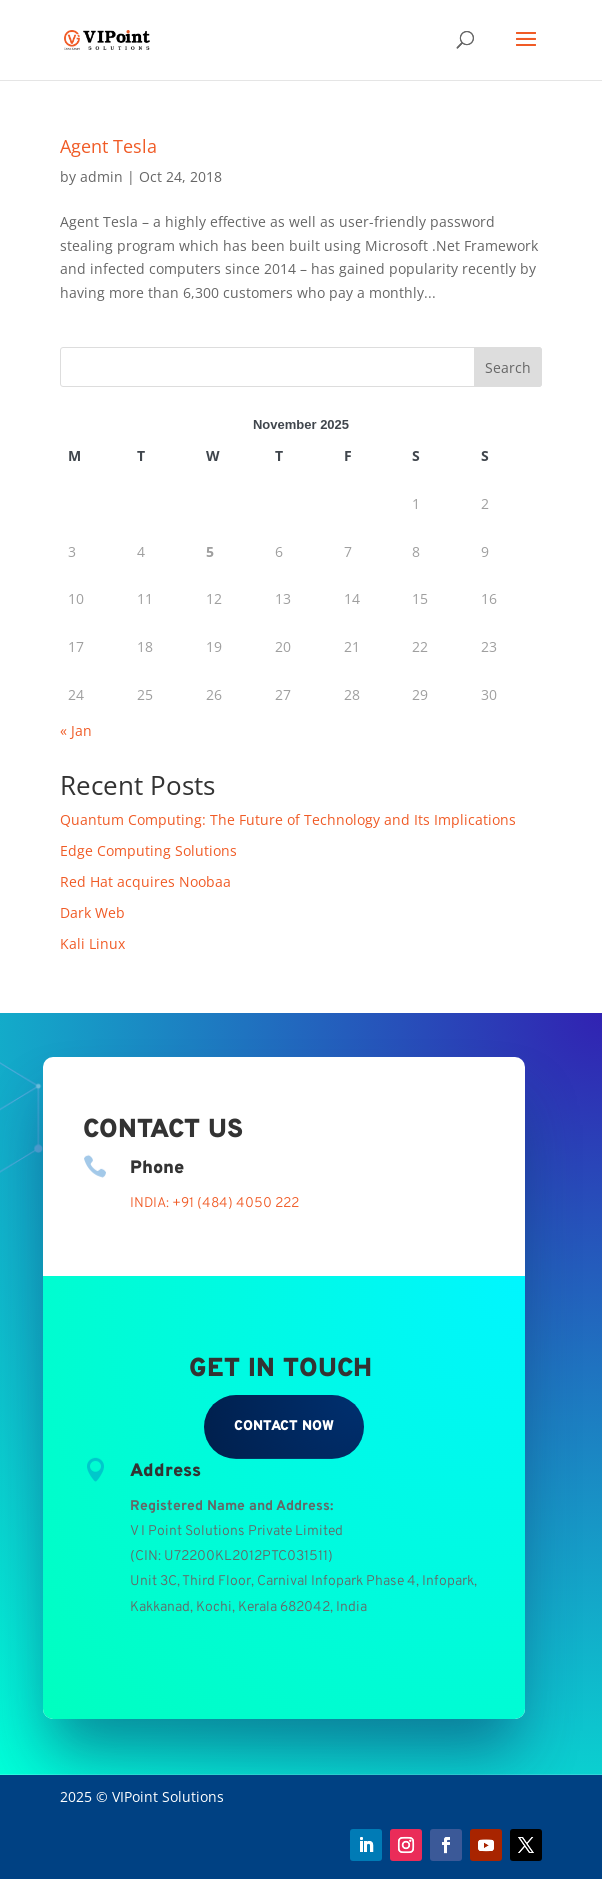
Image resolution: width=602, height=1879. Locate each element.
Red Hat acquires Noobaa (145, 881)
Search (508, 367)
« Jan (76, 730)
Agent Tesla (108, 146)
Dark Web (92, 912)
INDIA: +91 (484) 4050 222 (214, 1203)
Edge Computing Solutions (148, 850)
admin (101, 176)
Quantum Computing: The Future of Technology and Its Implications (288, 819)
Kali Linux (92, 943)
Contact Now (284, 1426)
